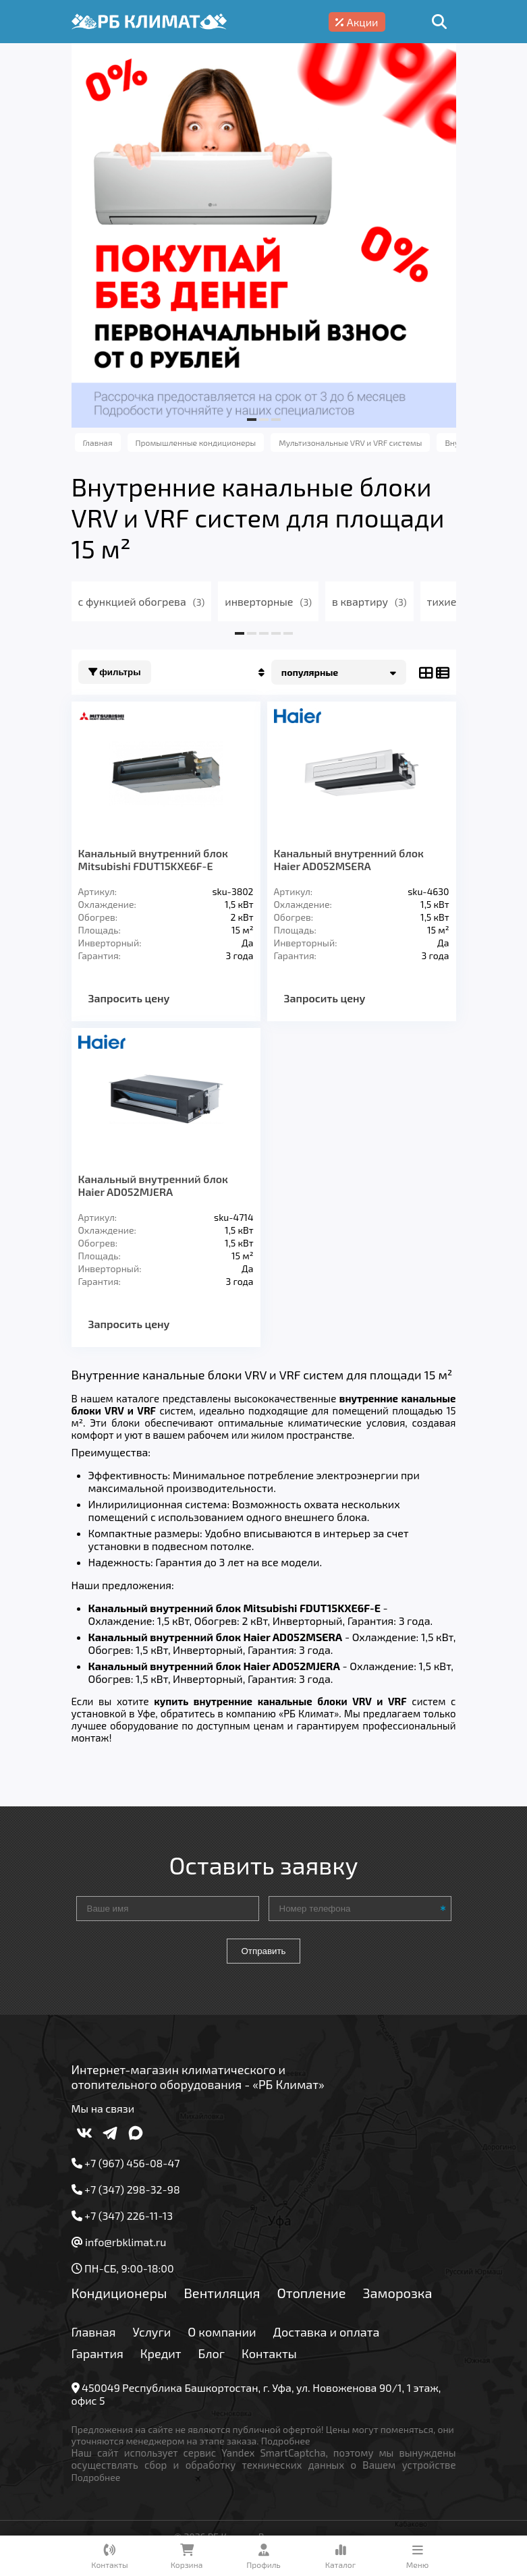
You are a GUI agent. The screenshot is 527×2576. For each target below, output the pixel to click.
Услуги (152, 2331)
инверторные (268, 601)
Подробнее (285, 2440)
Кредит (161, 2353)
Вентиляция (222, 2293)
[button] (251, 419)
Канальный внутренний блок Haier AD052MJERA (153, 1185)
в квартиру (369, 601)
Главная (94, 2331)
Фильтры (114, 672)
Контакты (269, 2353)
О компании (222, 2331)
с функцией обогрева (141, 601)
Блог (211, 2353)
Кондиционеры (119, 2293)
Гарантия (97, 2353)
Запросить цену (129, 998)
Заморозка (398, 2293)
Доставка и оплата (326, 2331)
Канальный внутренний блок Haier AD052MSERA (349, 859)
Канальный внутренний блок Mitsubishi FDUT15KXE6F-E (153, 859)
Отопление (311, 2293)
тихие (451, 601)
